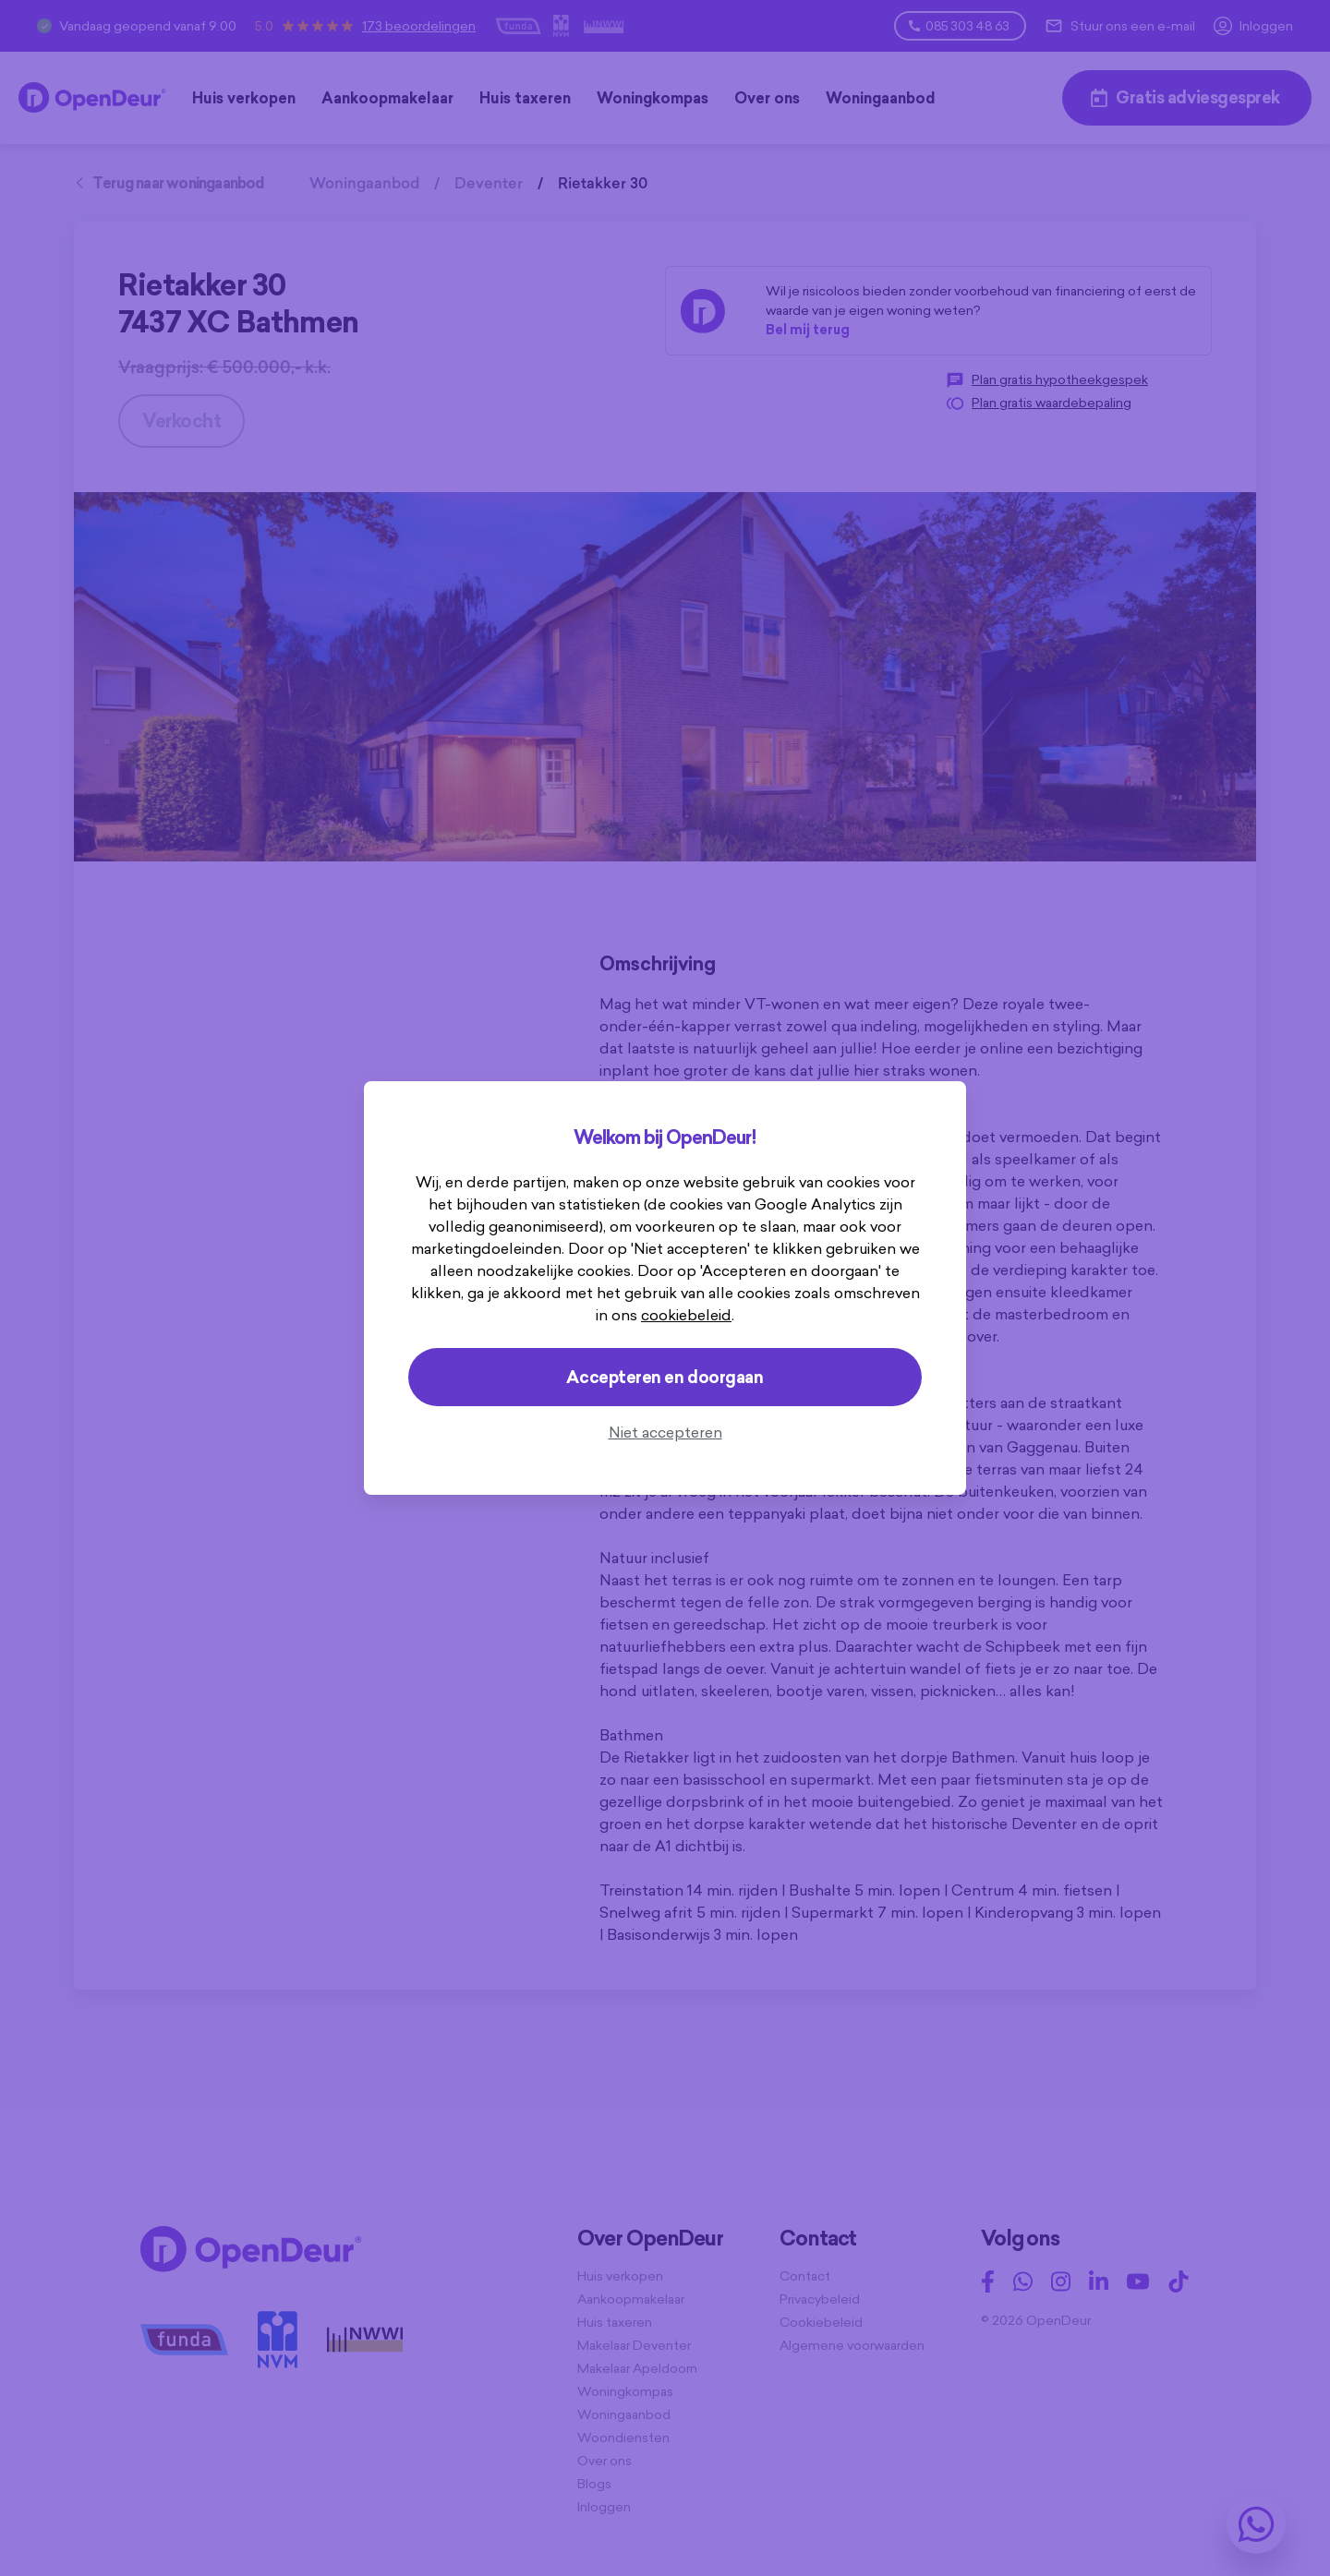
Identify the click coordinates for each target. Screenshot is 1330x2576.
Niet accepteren (665, 1432)
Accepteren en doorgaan (664, 1377)
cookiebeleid (686, 1315)
